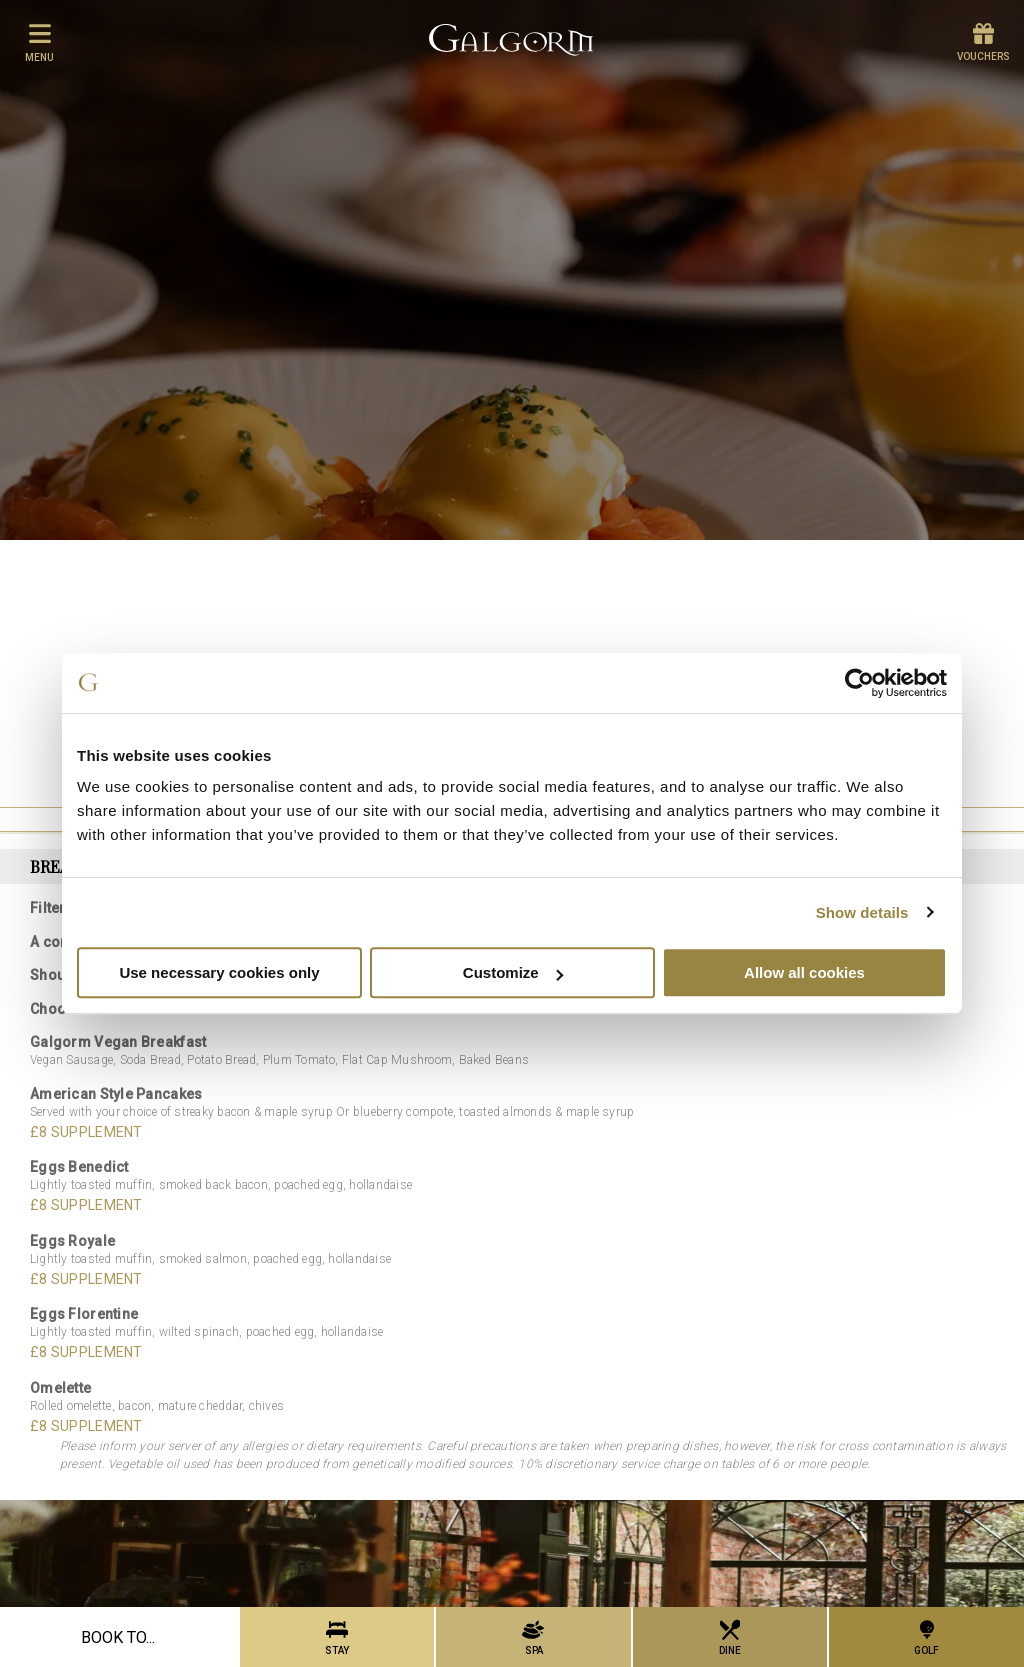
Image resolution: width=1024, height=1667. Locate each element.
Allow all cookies (804, 972)
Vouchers (983, 42)
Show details (862, 912)
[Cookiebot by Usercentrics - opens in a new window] (859, 683)
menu (39, 42)
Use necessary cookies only (219, 972)
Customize (513, 972)
